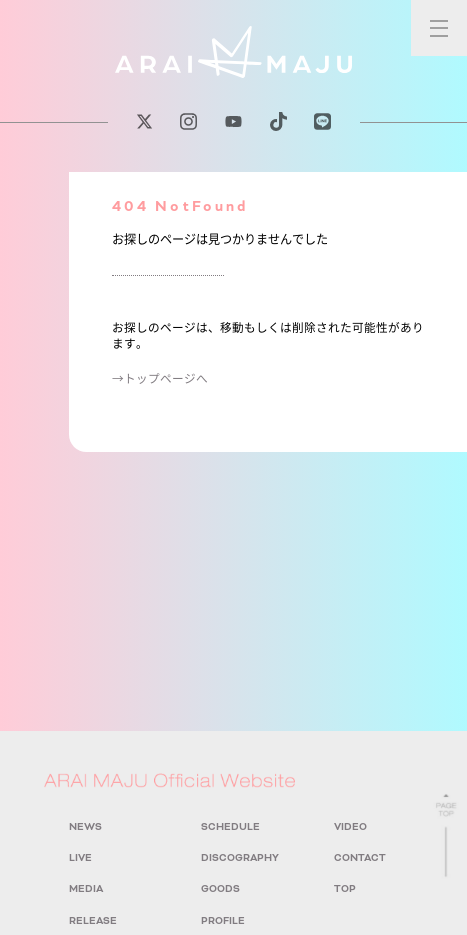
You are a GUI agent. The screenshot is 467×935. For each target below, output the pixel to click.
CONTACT (360, 857)
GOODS (220, 888)
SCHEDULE (230, 826)
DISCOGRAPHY (240, 857)
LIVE (80, 857)
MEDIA (86, 888)
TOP (345, 888)
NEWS (85, 826)
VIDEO (350, 826)
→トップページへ (160, 377)
